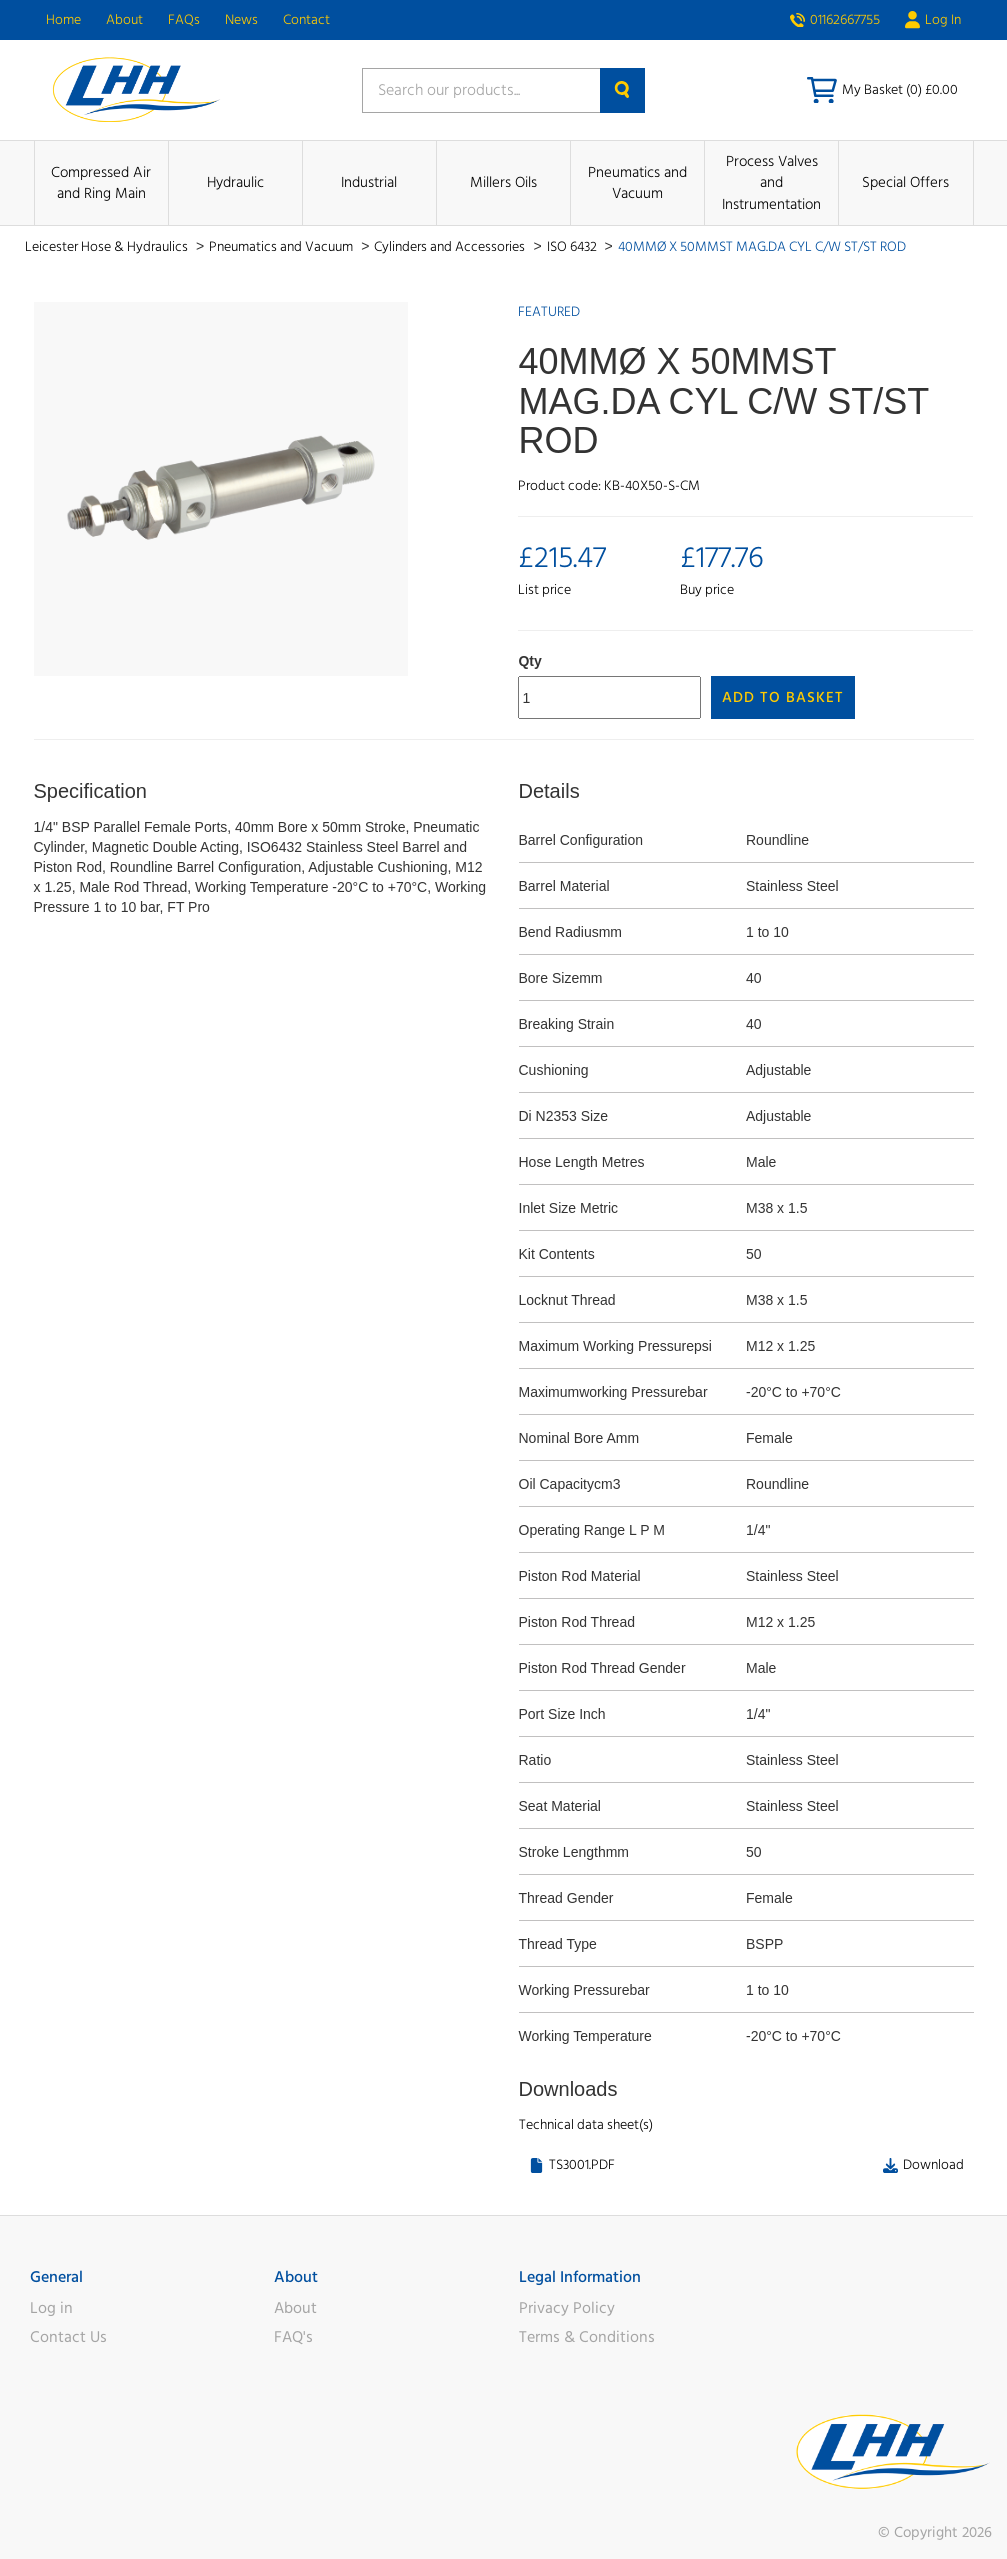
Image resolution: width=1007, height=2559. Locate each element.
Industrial (369, 182)
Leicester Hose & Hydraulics (108, 247)
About (124, 20)
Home (63, 20)
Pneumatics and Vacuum (637, 183)
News (241, 20)
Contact (306, 20)
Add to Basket (783, 697)
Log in (51, 2308)
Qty (529, 661)
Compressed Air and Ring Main (101, 183)
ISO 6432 (573, 247)
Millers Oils (503, 182)
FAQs (184, 20)
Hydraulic (235, 182)
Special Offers (905, 182)
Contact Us (68, 2337)
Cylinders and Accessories (451, 247)
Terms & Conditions (587, 2337)
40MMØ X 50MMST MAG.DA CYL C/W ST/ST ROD (762, 247)
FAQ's (293, 2337)
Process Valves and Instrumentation (771, 183)
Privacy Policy (567, 2308)
